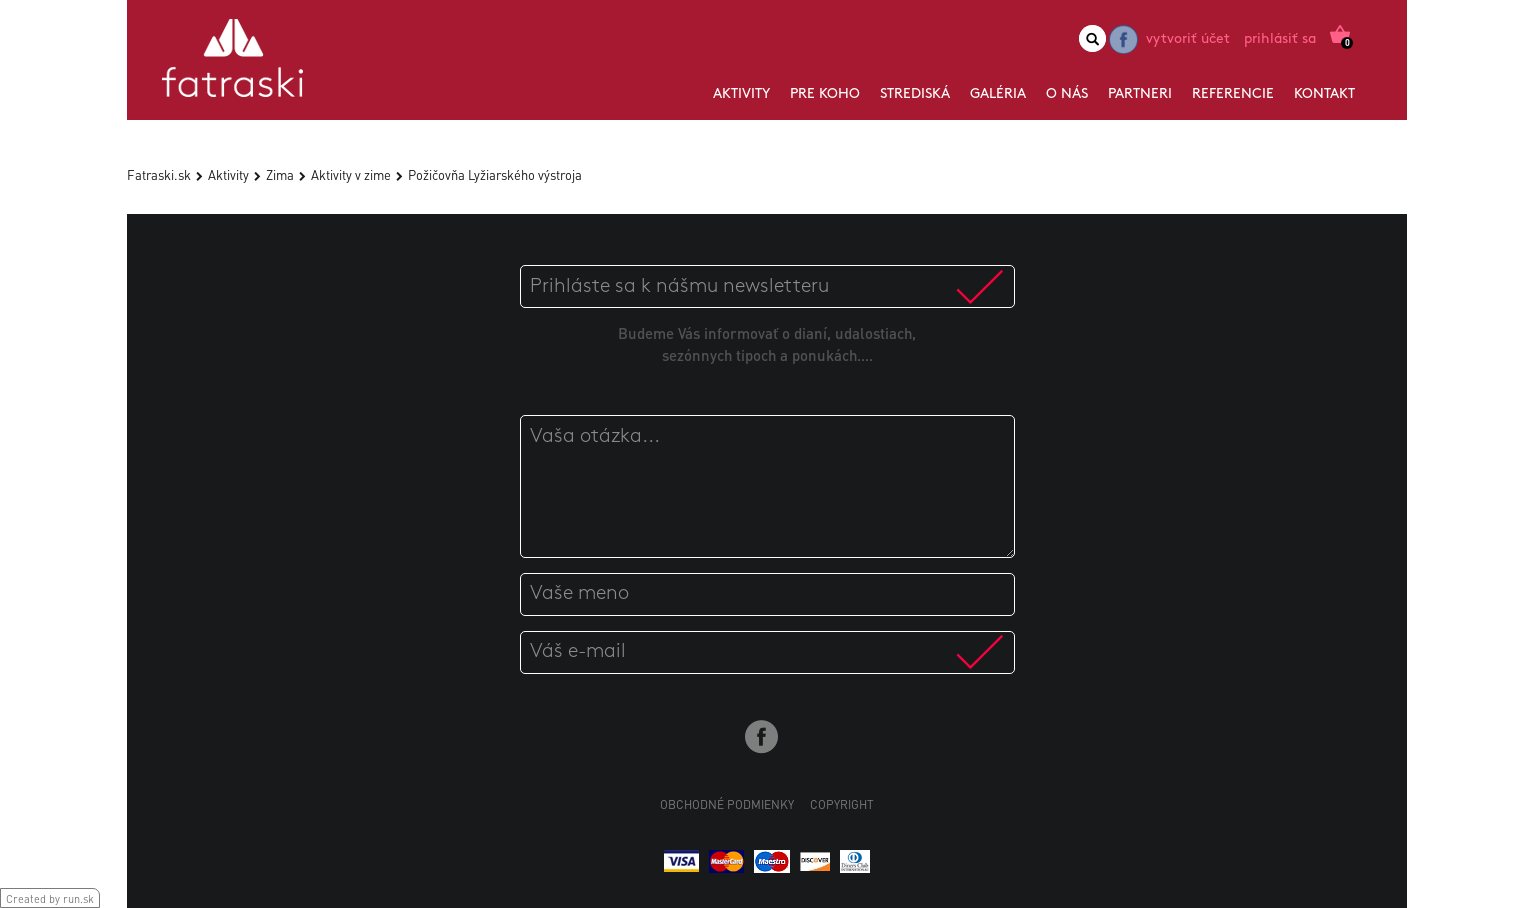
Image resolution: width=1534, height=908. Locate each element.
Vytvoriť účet (1188, 39)
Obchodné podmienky (727, 804)
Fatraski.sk (159, 174)
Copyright (842, 804)
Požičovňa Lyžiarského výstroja (495, 174)
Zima (280, 174)
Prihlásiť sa (1280, 39)
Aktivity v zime (351, 174)
